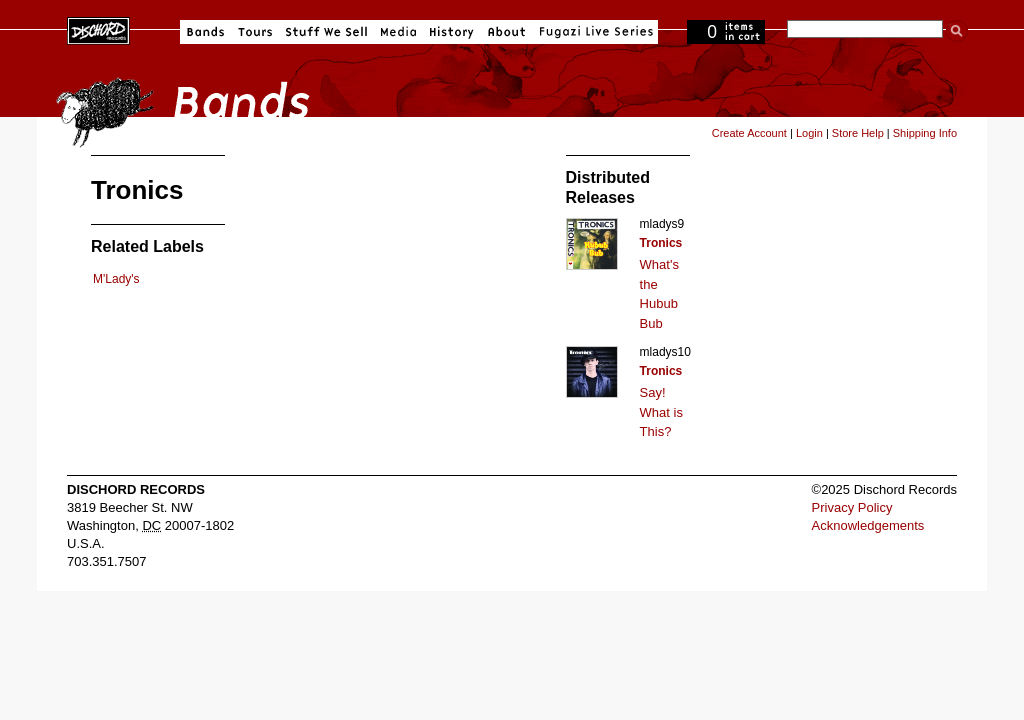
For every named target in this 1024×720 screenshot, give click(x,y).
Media (398, 32)
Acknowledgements (868, 525)
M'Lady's (116, 279)
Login (809, 133)
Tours (255, 32)
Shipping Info (925, 133)
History (452, 32)
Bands (205, 32)
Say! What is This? (661, 412)
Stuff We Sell (326, 32)
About (506, 32)
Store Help (858, 133)
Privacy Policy (852, 507)
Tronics (661, 243)
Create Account (749, 133)
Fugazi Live (594, 32)
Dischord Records (98, 29)
